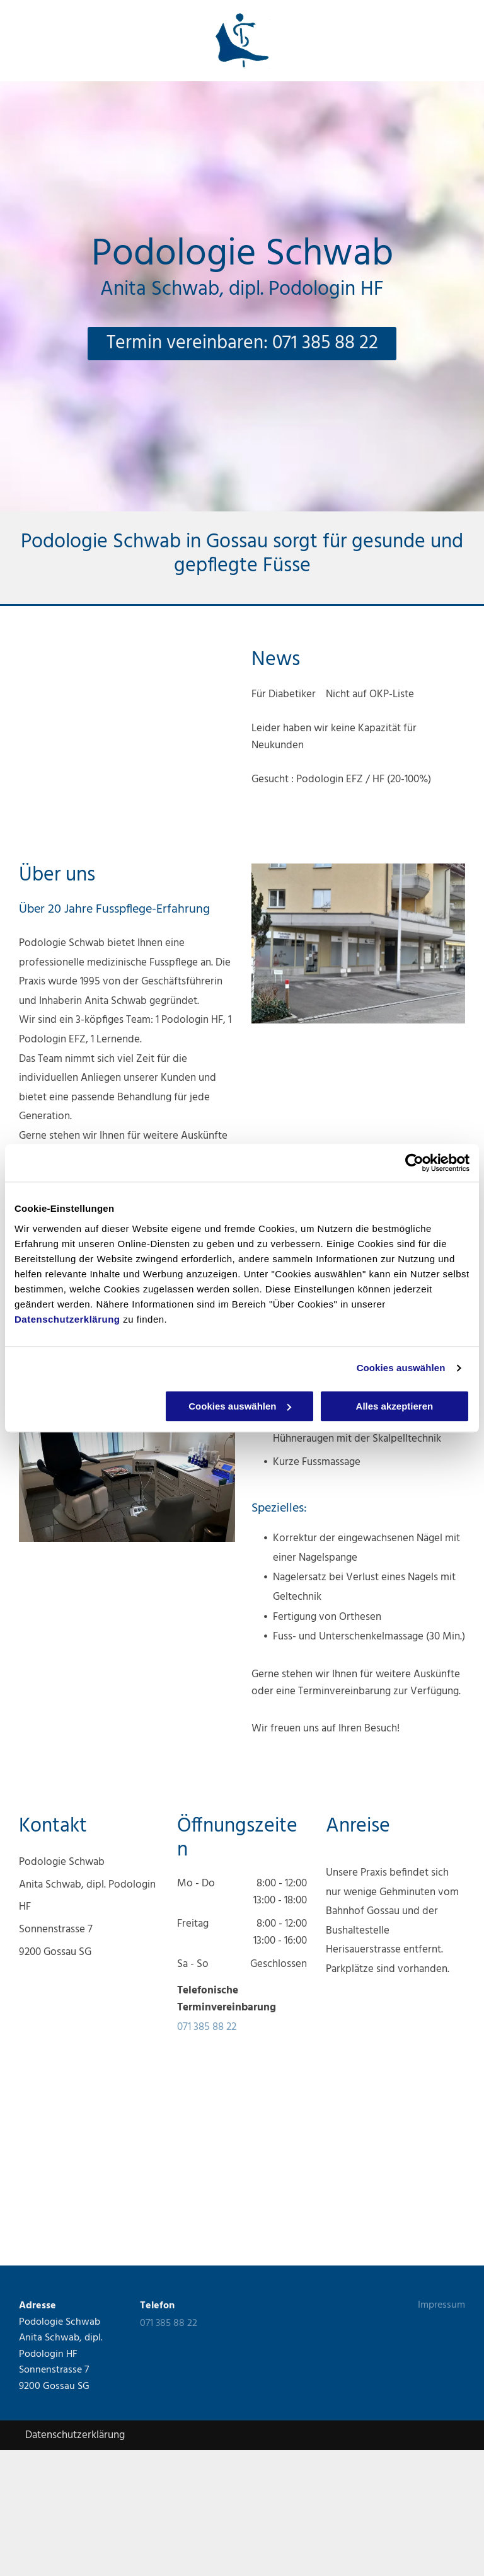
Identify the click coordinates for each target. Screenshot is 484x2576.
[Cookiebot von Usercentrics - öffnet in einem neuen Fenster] (414, 1162)
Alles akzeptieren (395, 1406)
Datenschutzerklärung (67, 1319)
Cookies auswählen (401, 1367)
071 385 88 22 (206, 2027)
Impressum (441, 2305)
